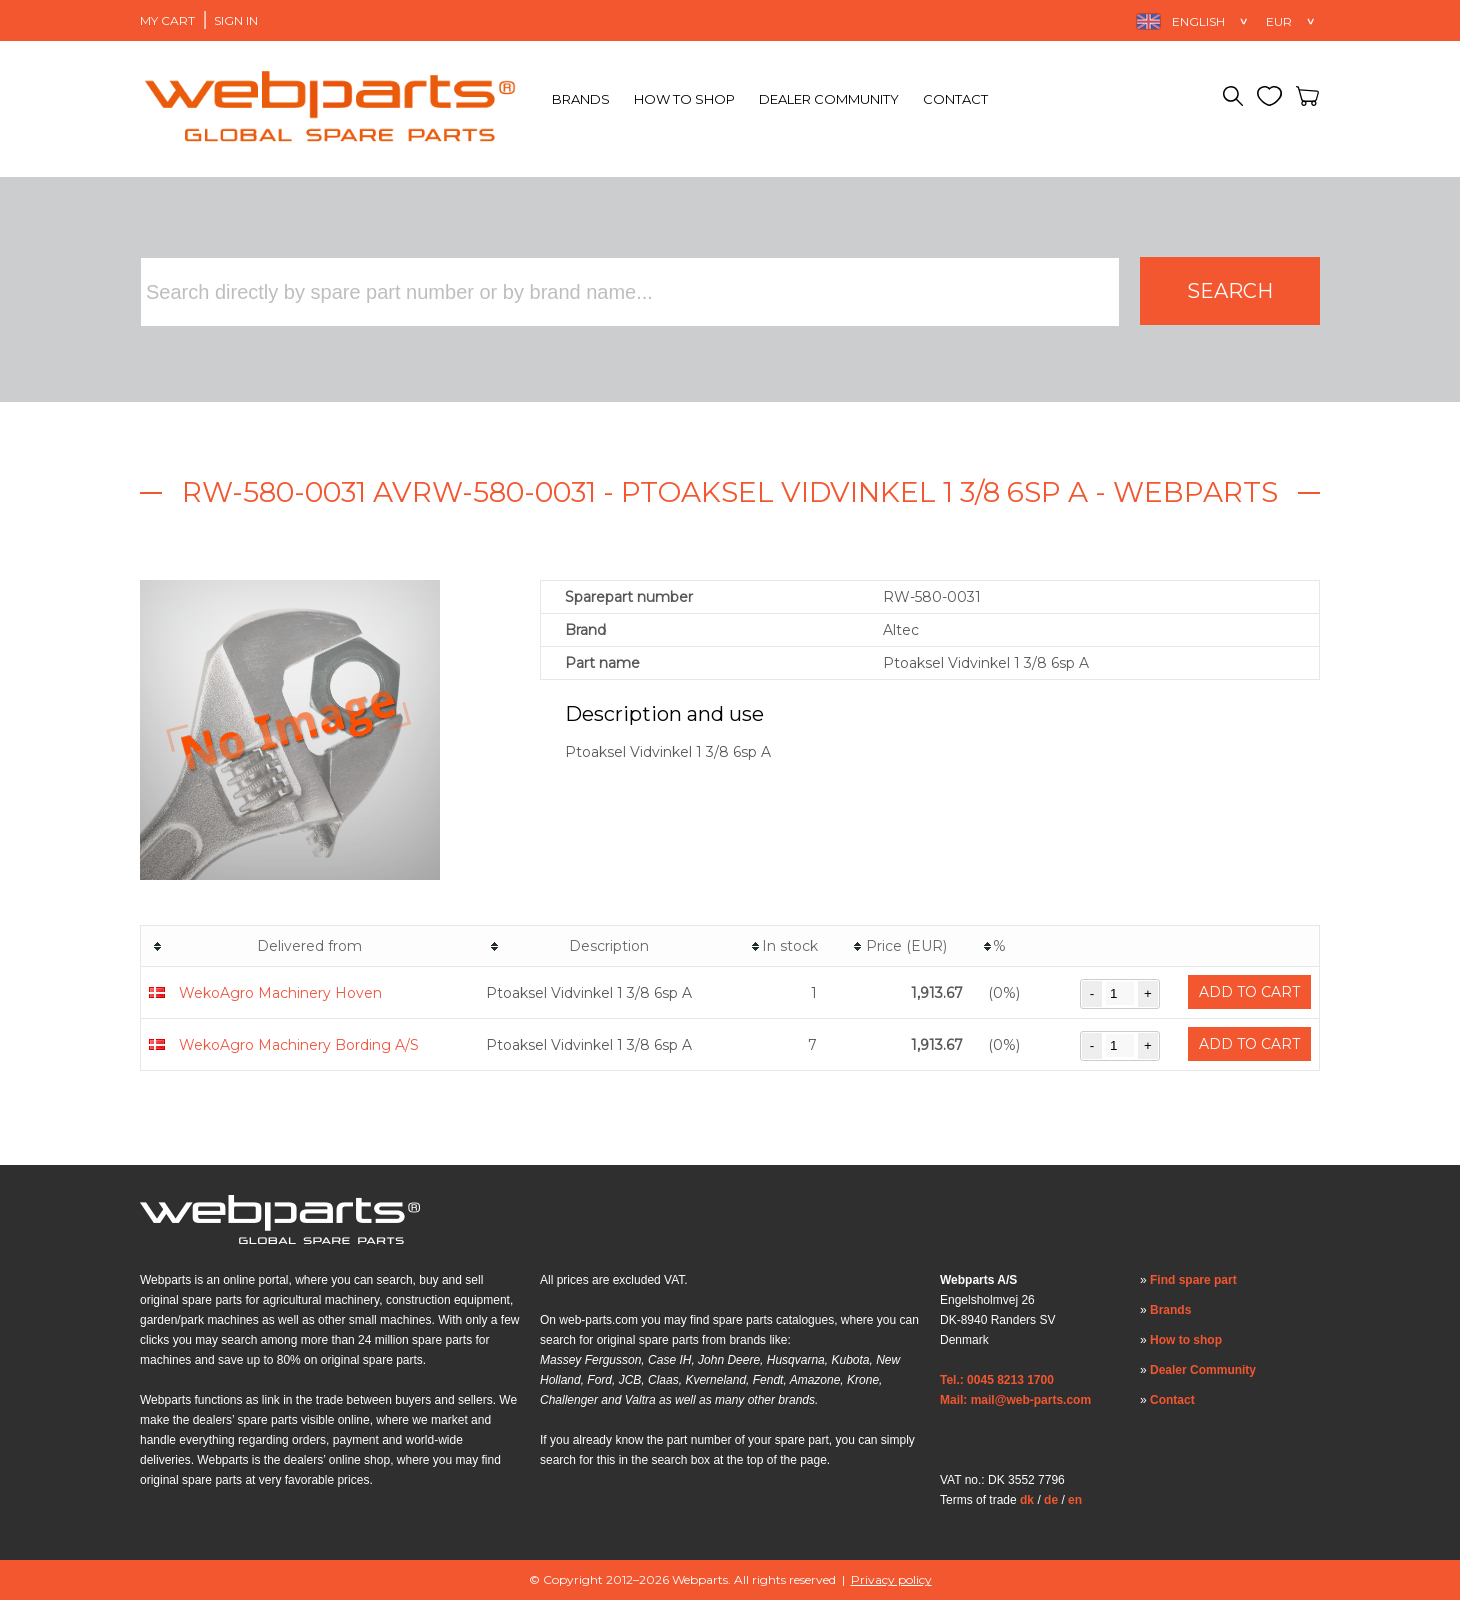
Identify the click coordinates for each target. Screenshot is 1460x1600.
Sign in (236, 20)
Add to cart (1249, 992)
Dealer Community (829, 99)
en (1075, 1500)
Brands (581, 99)
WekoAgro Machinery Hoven (280, 993)
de (1051, 1500)
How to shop (684, 99)
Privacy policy (891, 1579)
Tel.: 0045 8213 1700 (997, 1380)
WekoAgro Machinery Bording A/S (299, 1045)
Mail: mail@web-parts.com (1015, 1400)
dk (1027, 1500)
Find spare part (1193, 1280)
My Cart (167, 20)
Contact (955, 99)
